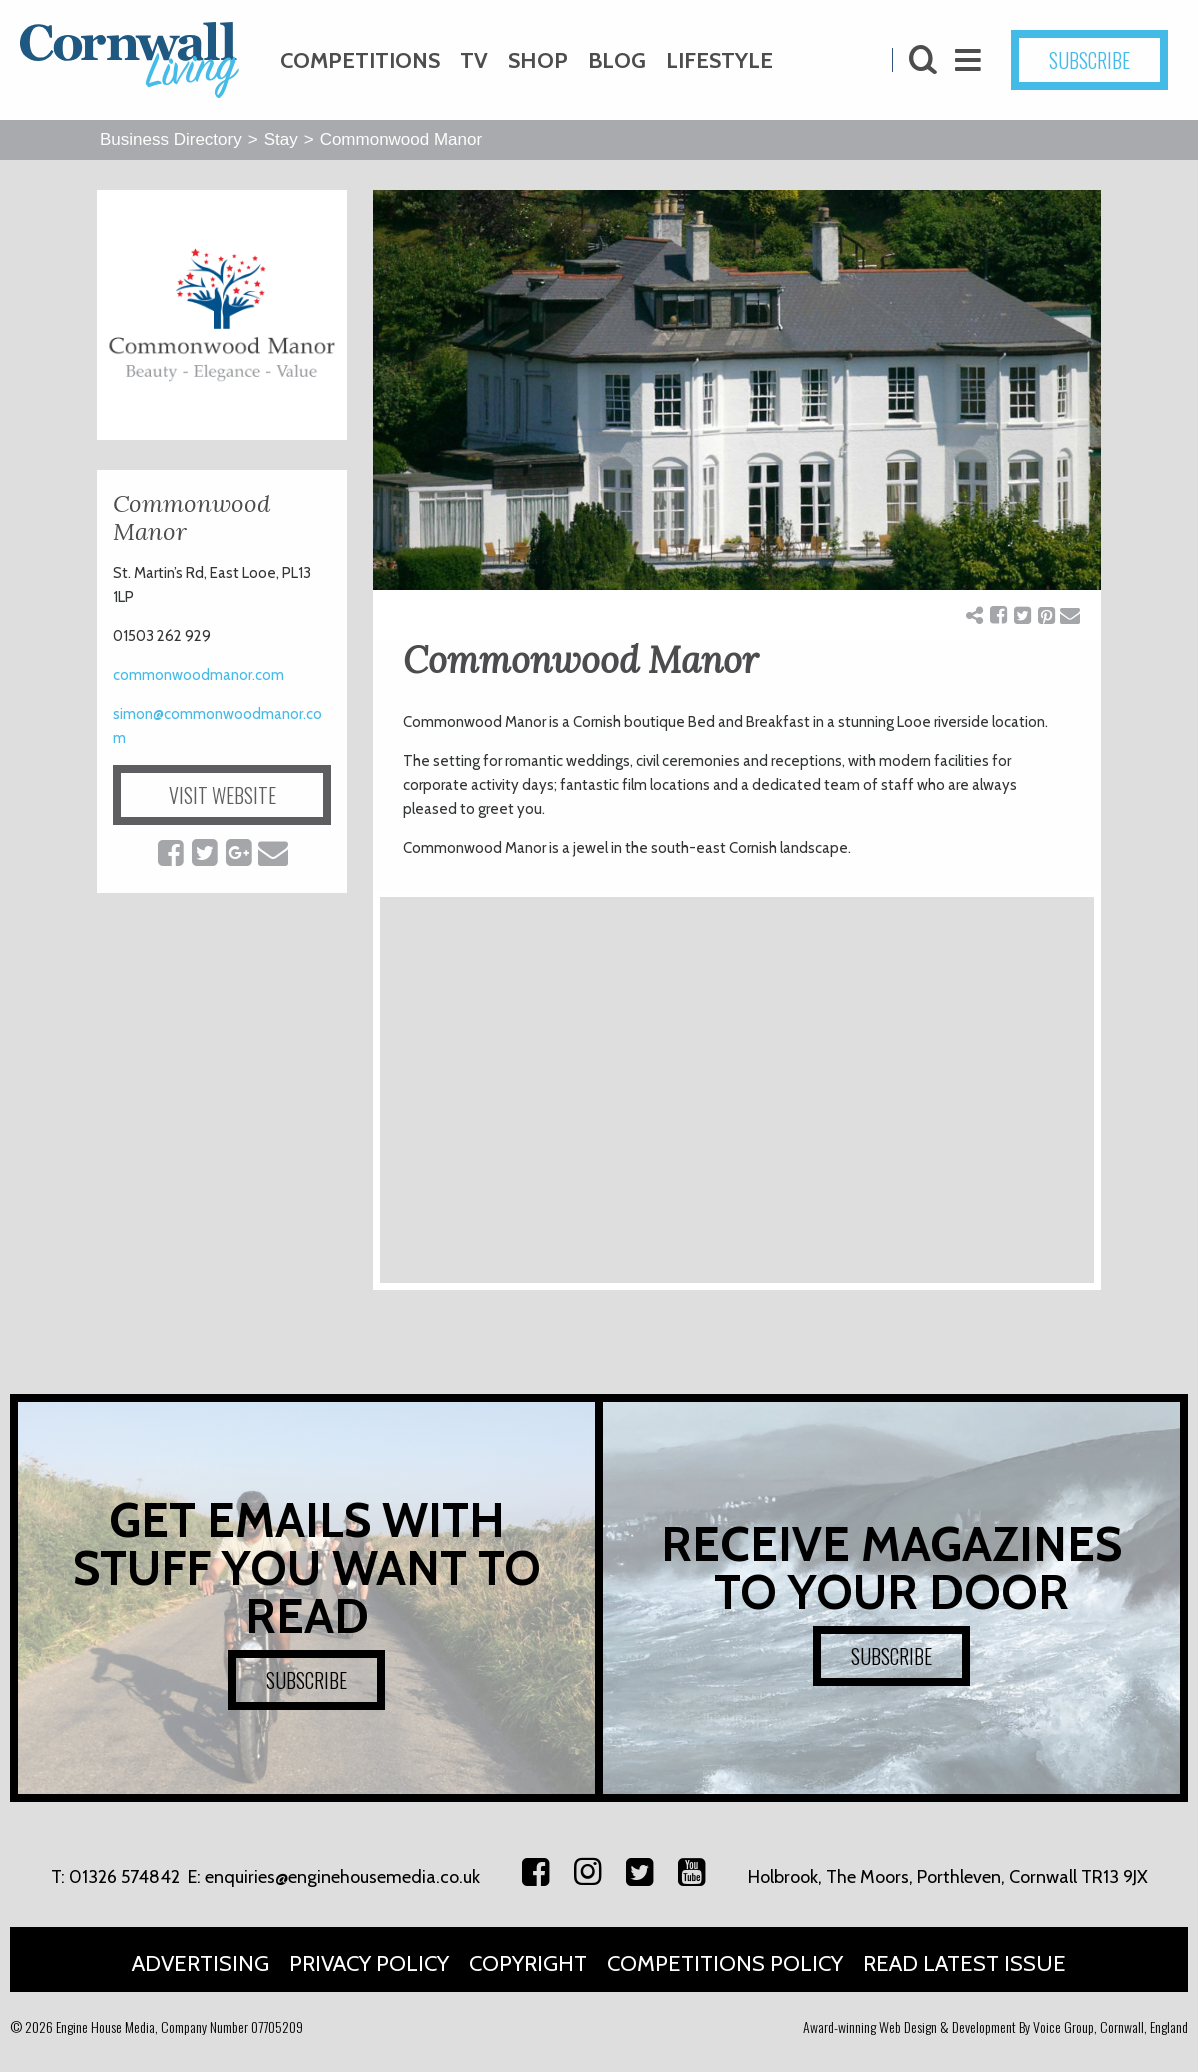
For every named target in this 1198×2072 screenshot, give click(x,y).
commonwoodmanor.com (198, 675)
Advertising (200, 1963)
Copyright (528, 1963)
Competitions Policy (725, 1963)
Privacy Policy (369, 1963)
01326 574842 (124, 1877)
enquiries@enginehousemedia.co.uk (342, 1877)
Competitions (360, 60)
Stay (281, 139)
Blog (617, 60)
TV (474, 60)
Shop (538, 60)
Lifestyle (719, 60)
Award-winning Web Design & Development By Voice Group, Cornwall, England (995, 2026)
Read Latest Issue (964, 1963)
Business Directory (171, 139)
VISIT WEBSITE (222, 795)
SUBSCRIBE (1089, 60)
